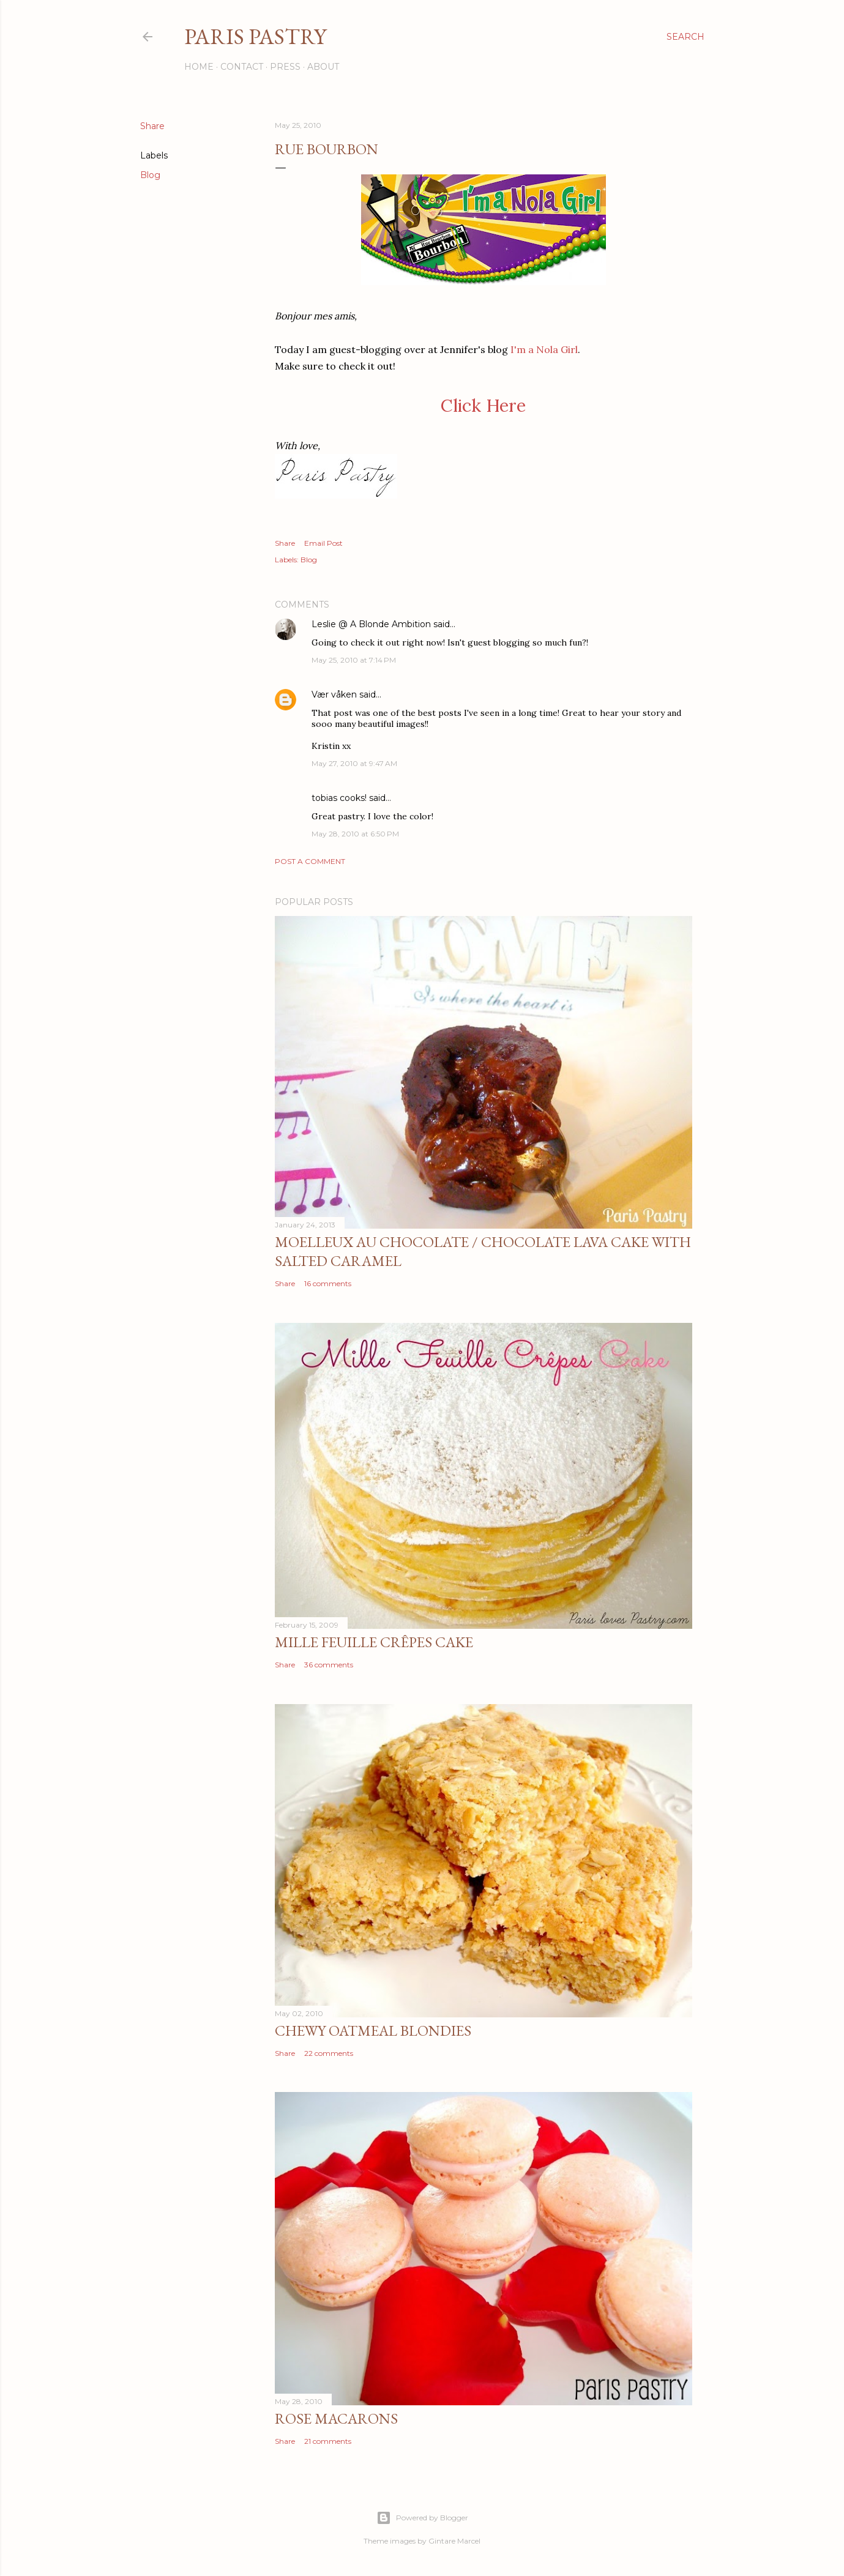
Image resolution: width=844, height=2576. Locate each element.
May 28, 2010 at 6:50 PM (355, 833)
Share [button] (152, 126)
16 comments (327, 1283)
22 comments (328, 2053)
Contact (241, 66)
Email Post (323, 543)
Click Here (483, 405)
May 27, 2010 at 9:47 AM (354, 763)
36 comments (328, 1664)
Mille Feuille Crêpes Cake (374, 1641)
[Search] (685, 36)
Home (199, 66)
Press (285, 66)
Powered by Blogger (422, 2518)
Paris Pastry (255, 36)
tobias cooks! (339, 797)
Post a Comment (310, 861)
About (323, 66)
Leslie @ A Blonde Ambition (371, 624)
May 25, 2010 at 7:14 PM (354, 659)
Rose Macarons (336, 2418)
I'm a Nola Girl (544, 349)
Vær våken (334, 694)
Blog (150, 175)
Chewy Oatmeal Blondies (373, 2030)
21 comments (327, 2441)
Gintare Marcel (454, 2540)
